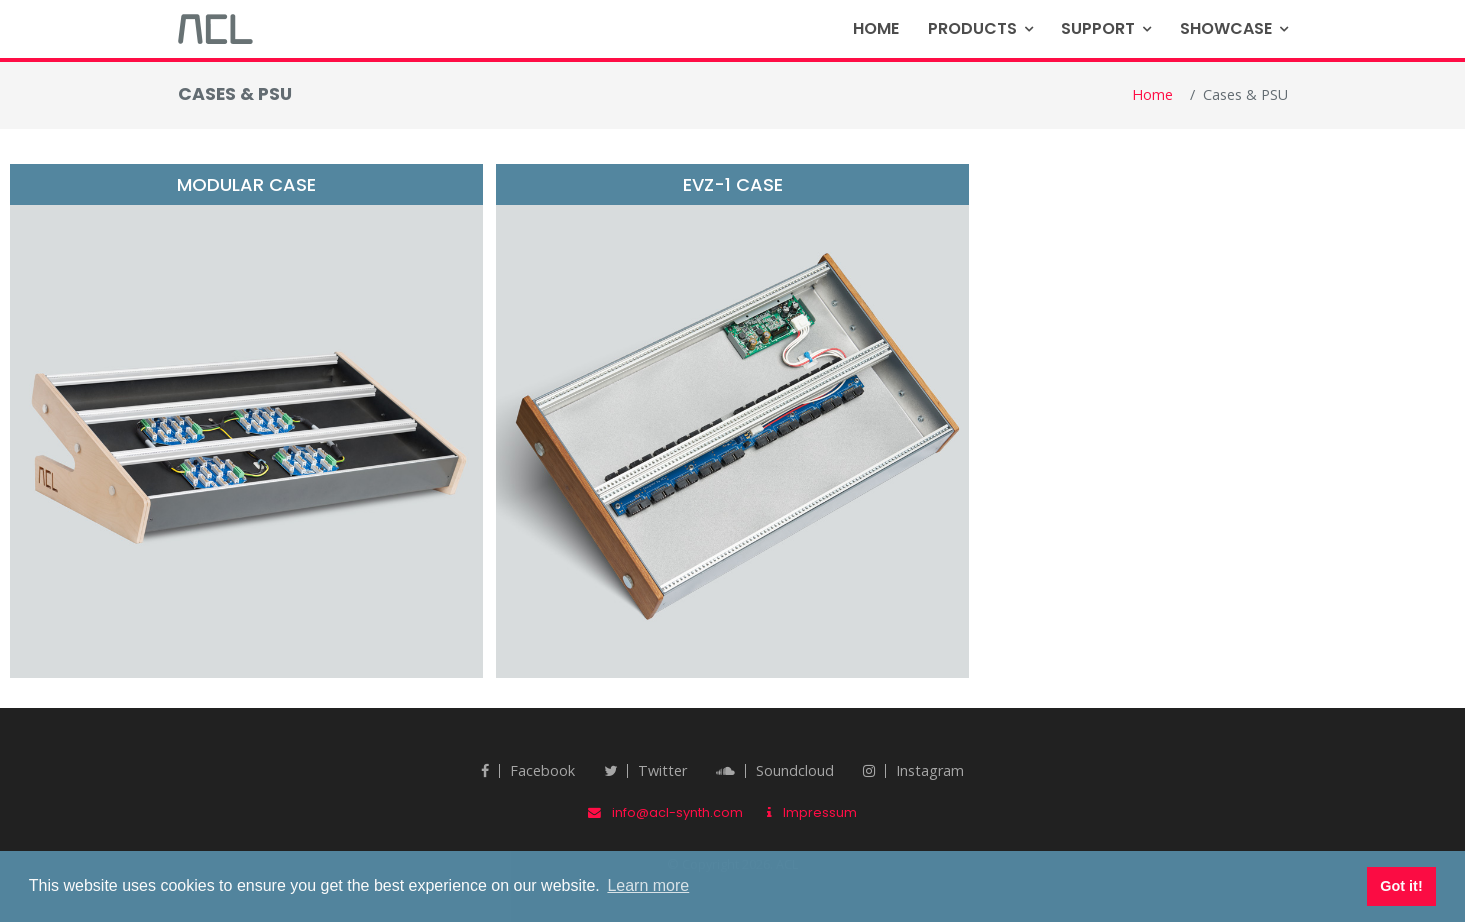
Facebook (528, 770)
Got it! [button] (1401, 886)
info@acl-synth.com (665, 812)
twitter (645, 770)
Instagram (913, 770)
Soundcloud (775, 770)
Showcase (1226, 28)
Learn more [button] (648, 885)
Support (1098, 28)
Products (972, 28)
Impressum (812, 812)
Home (876, 28)
